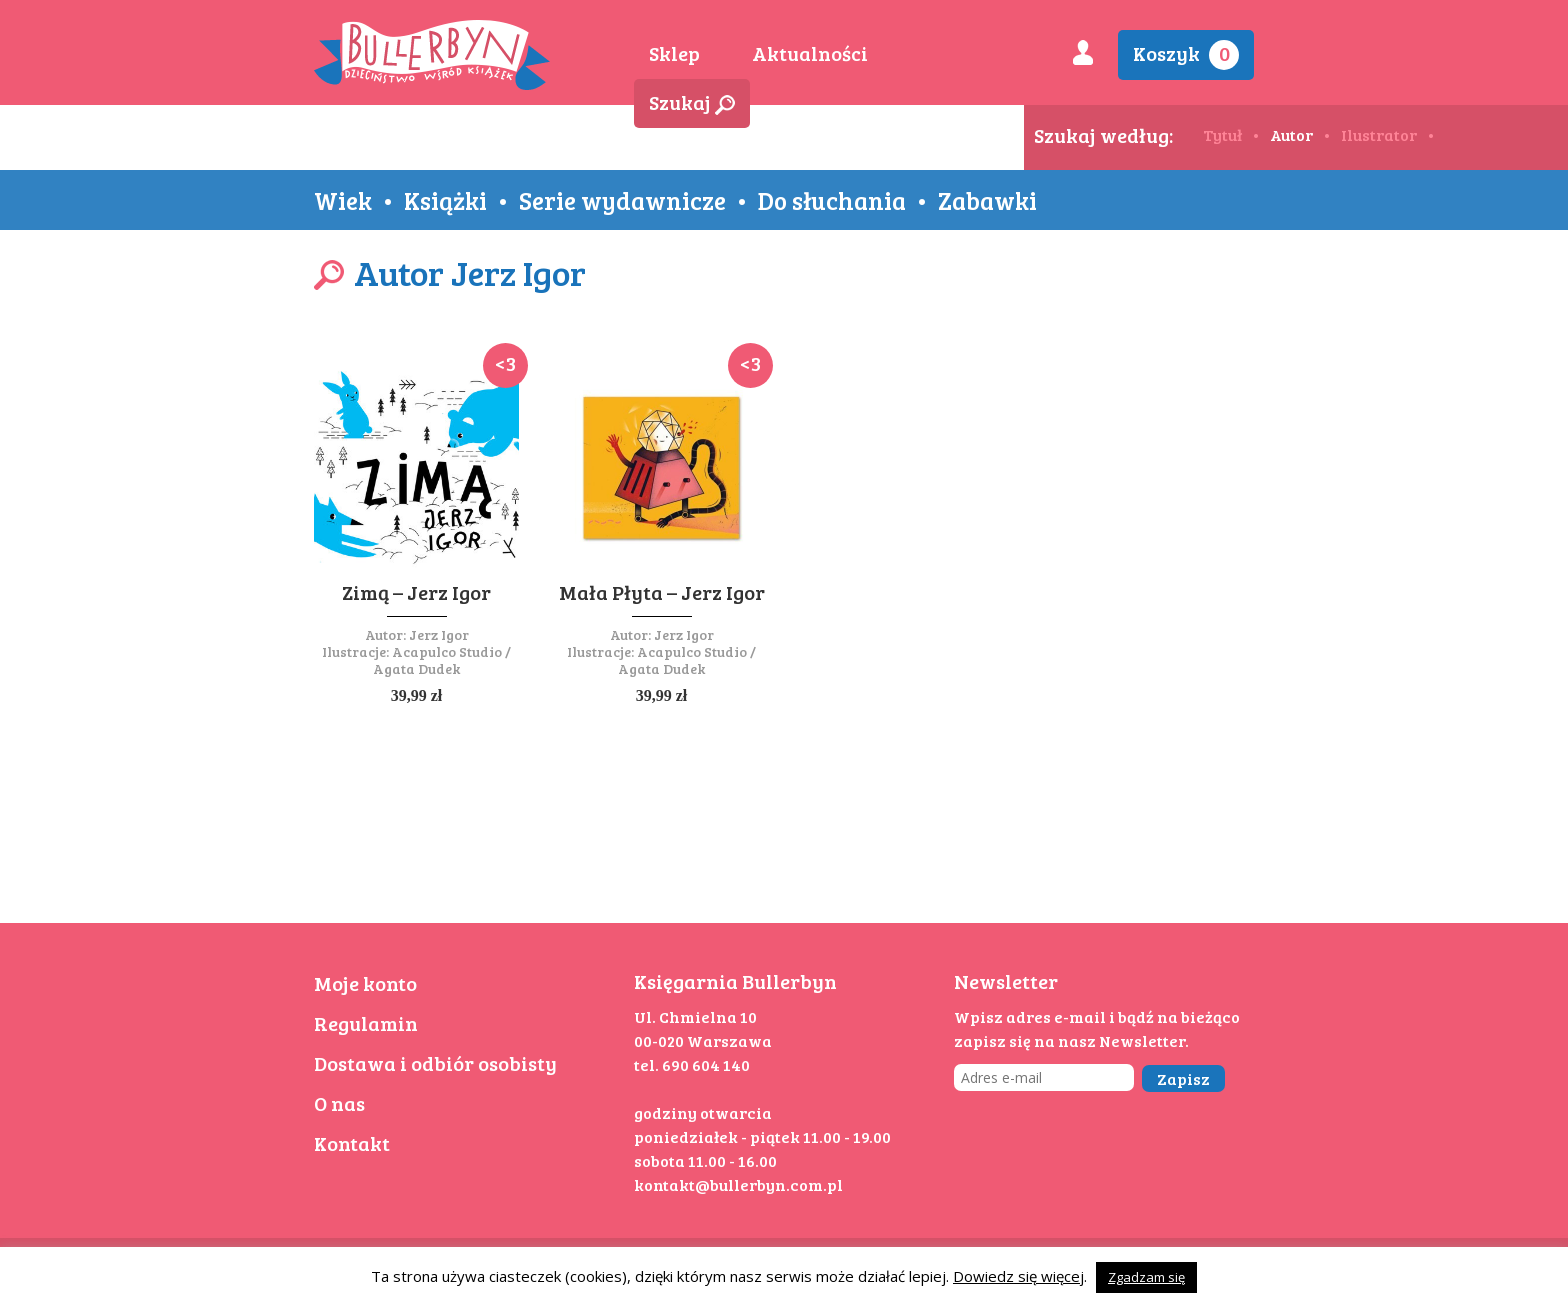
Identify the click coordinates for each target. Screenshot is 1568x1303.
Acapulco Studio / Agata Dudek (442, 660)
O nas (339, 1103)
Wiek (343, 200)
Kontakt (352, 1143)
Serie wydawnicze (622, 200)
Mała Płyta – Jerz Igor (662, 592)
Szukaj (692, 102)
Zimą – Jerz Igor (416, 592)
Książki (445, 200)
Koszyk (1186, 54)
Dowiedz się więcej (1018, 1276)
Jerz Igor (439, 634)
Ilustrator (1379, 134)
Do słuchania (832, 200)
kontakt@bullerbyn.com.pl (738, 1184)
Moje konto (365, 983)
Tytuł (1222, 134)
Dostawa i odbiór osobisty (435, 1063)
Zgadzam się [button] (1146, 1277)
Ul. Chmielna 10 (695, 1016)
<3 (505, 363)
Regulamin (366, 1023)
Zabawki (987, 200)
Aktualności (810, 53)
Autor (1291, 134)
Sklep (674, 53)
